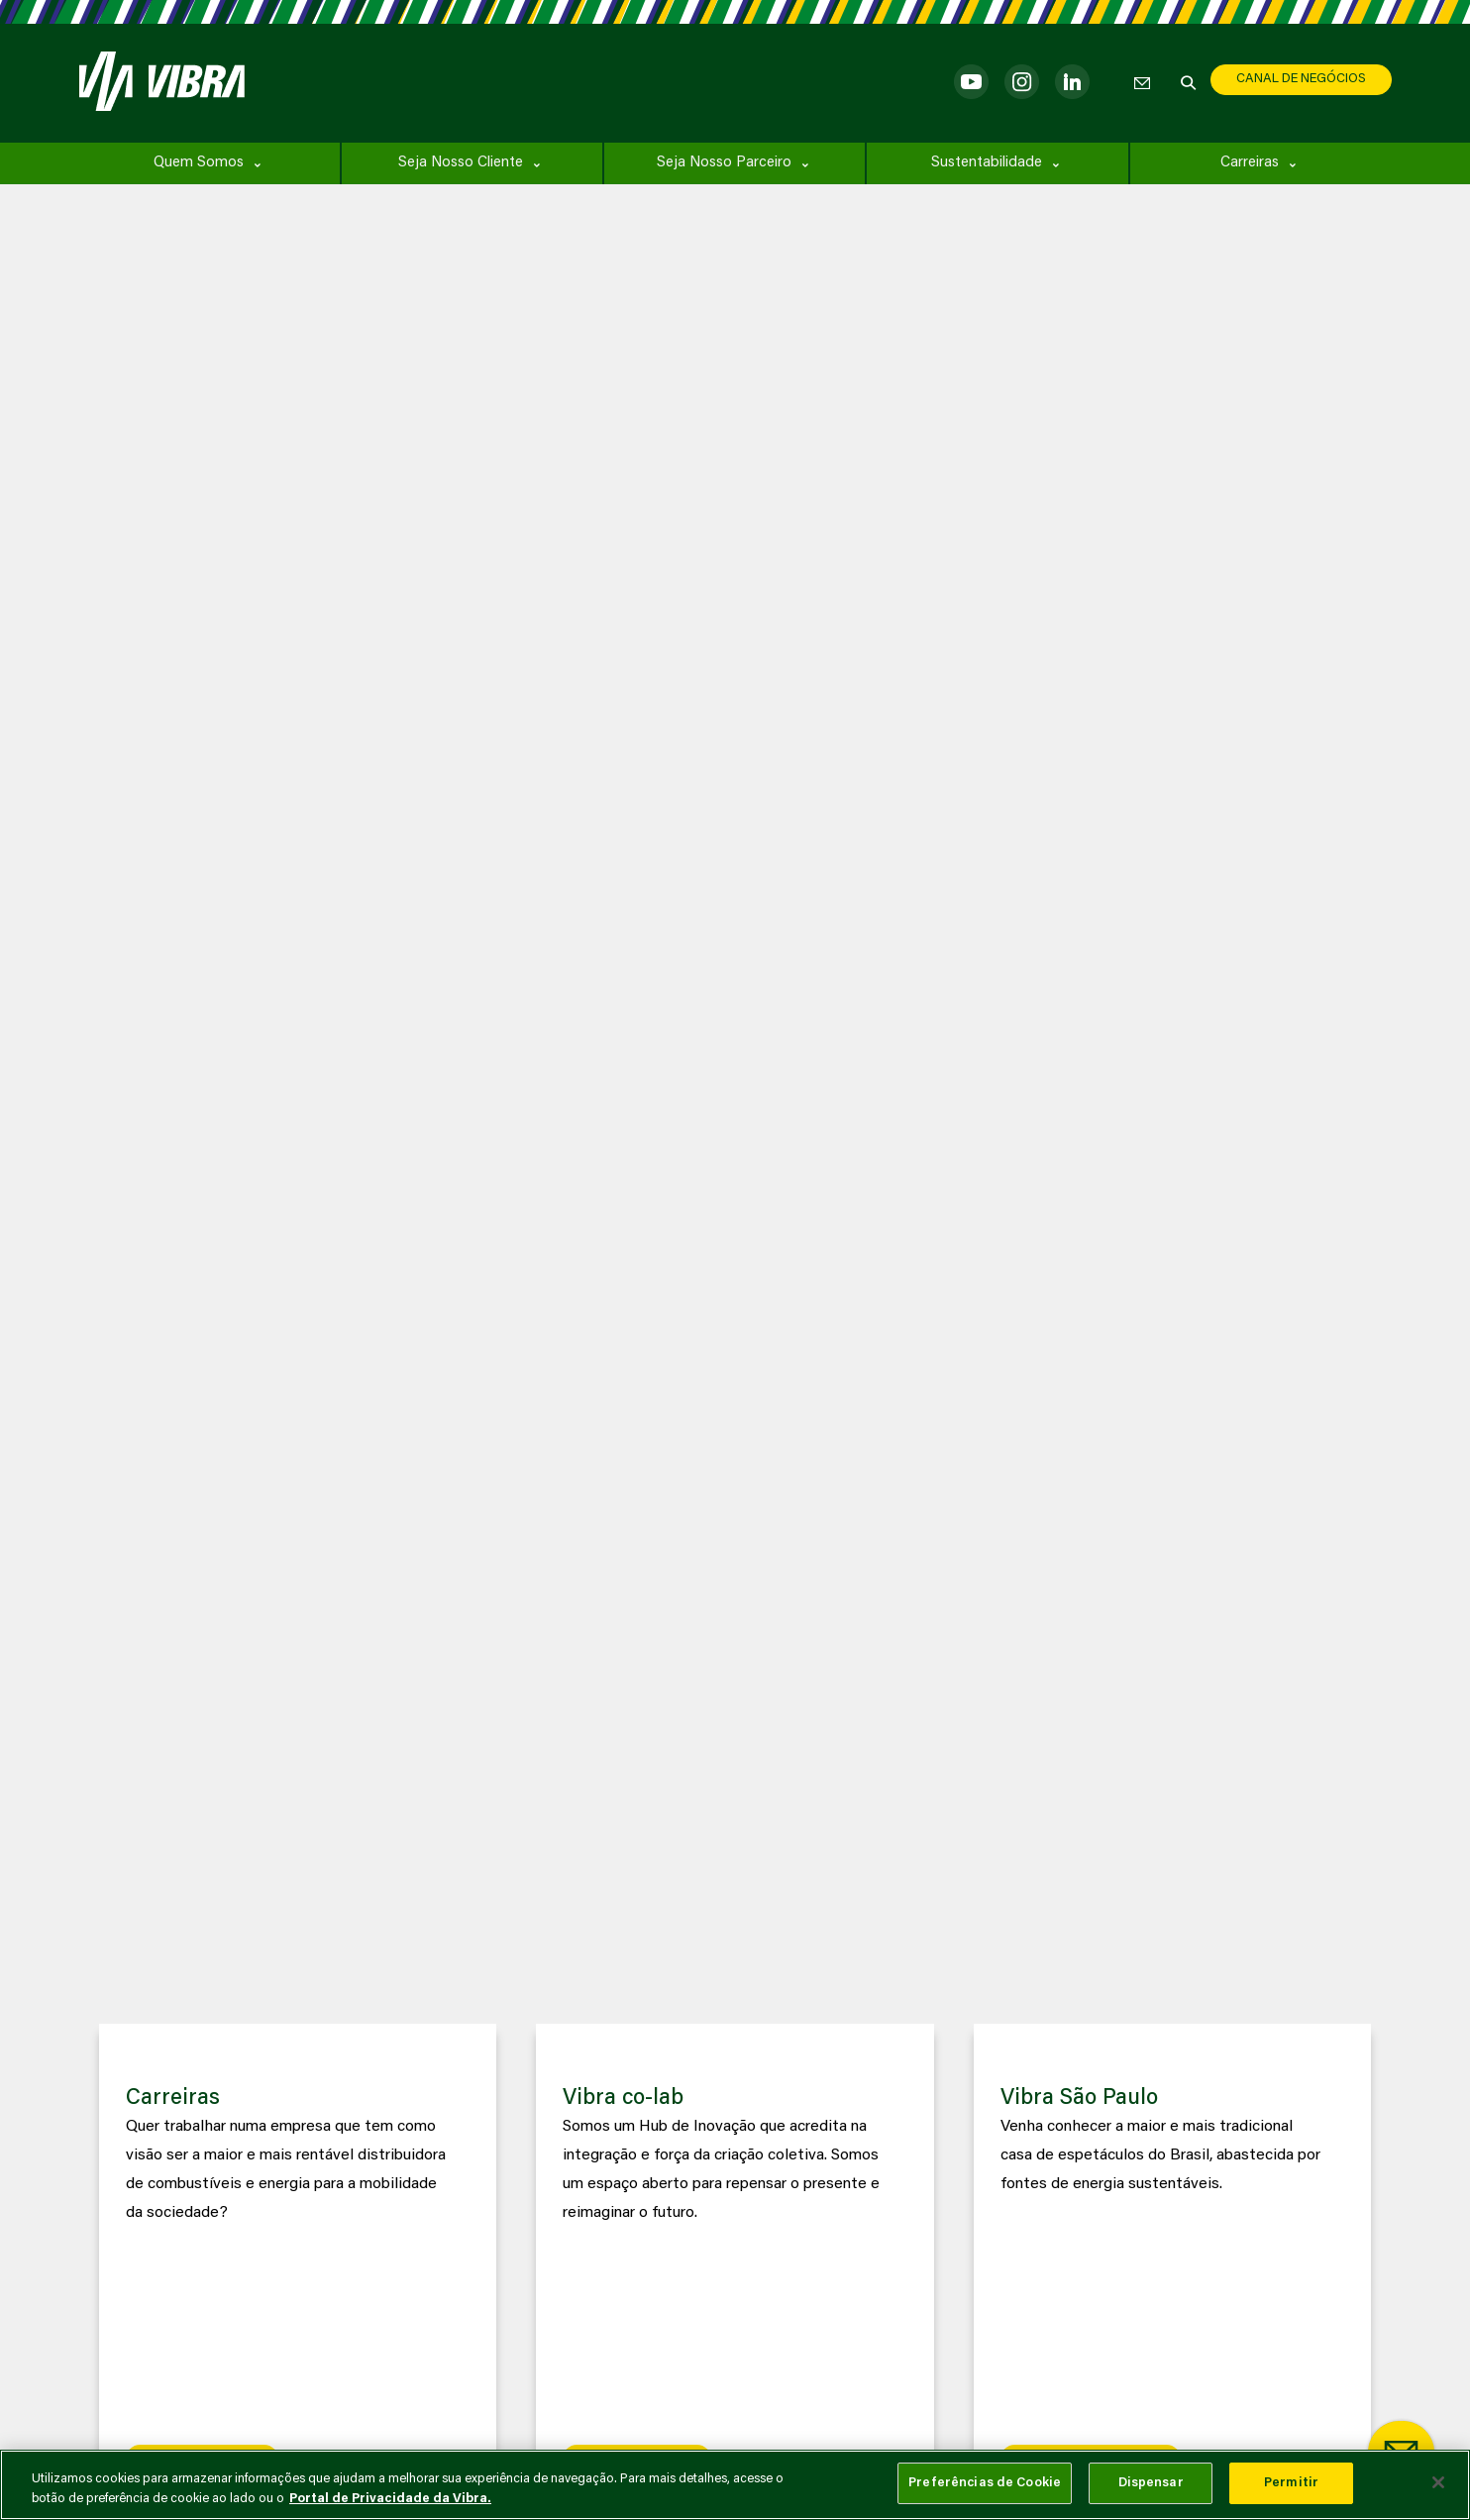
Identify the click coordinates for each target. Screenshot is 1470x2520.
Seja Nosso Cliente (460, 163)
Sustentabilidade (986, 163)
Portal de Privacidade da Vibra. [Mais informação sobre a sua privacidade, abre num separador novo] (390, 2498)
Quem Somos (199, 163)
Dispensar (1151, 2482)
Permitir (1291, 2482)
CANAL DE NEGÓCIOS (1301, 78)
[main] (735, 2485)
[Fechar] (1438, 2482)
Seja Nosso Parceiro (724, 163)
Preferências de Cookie (984, 2482)
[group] (298, 2262)
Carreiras (1249, 163)
